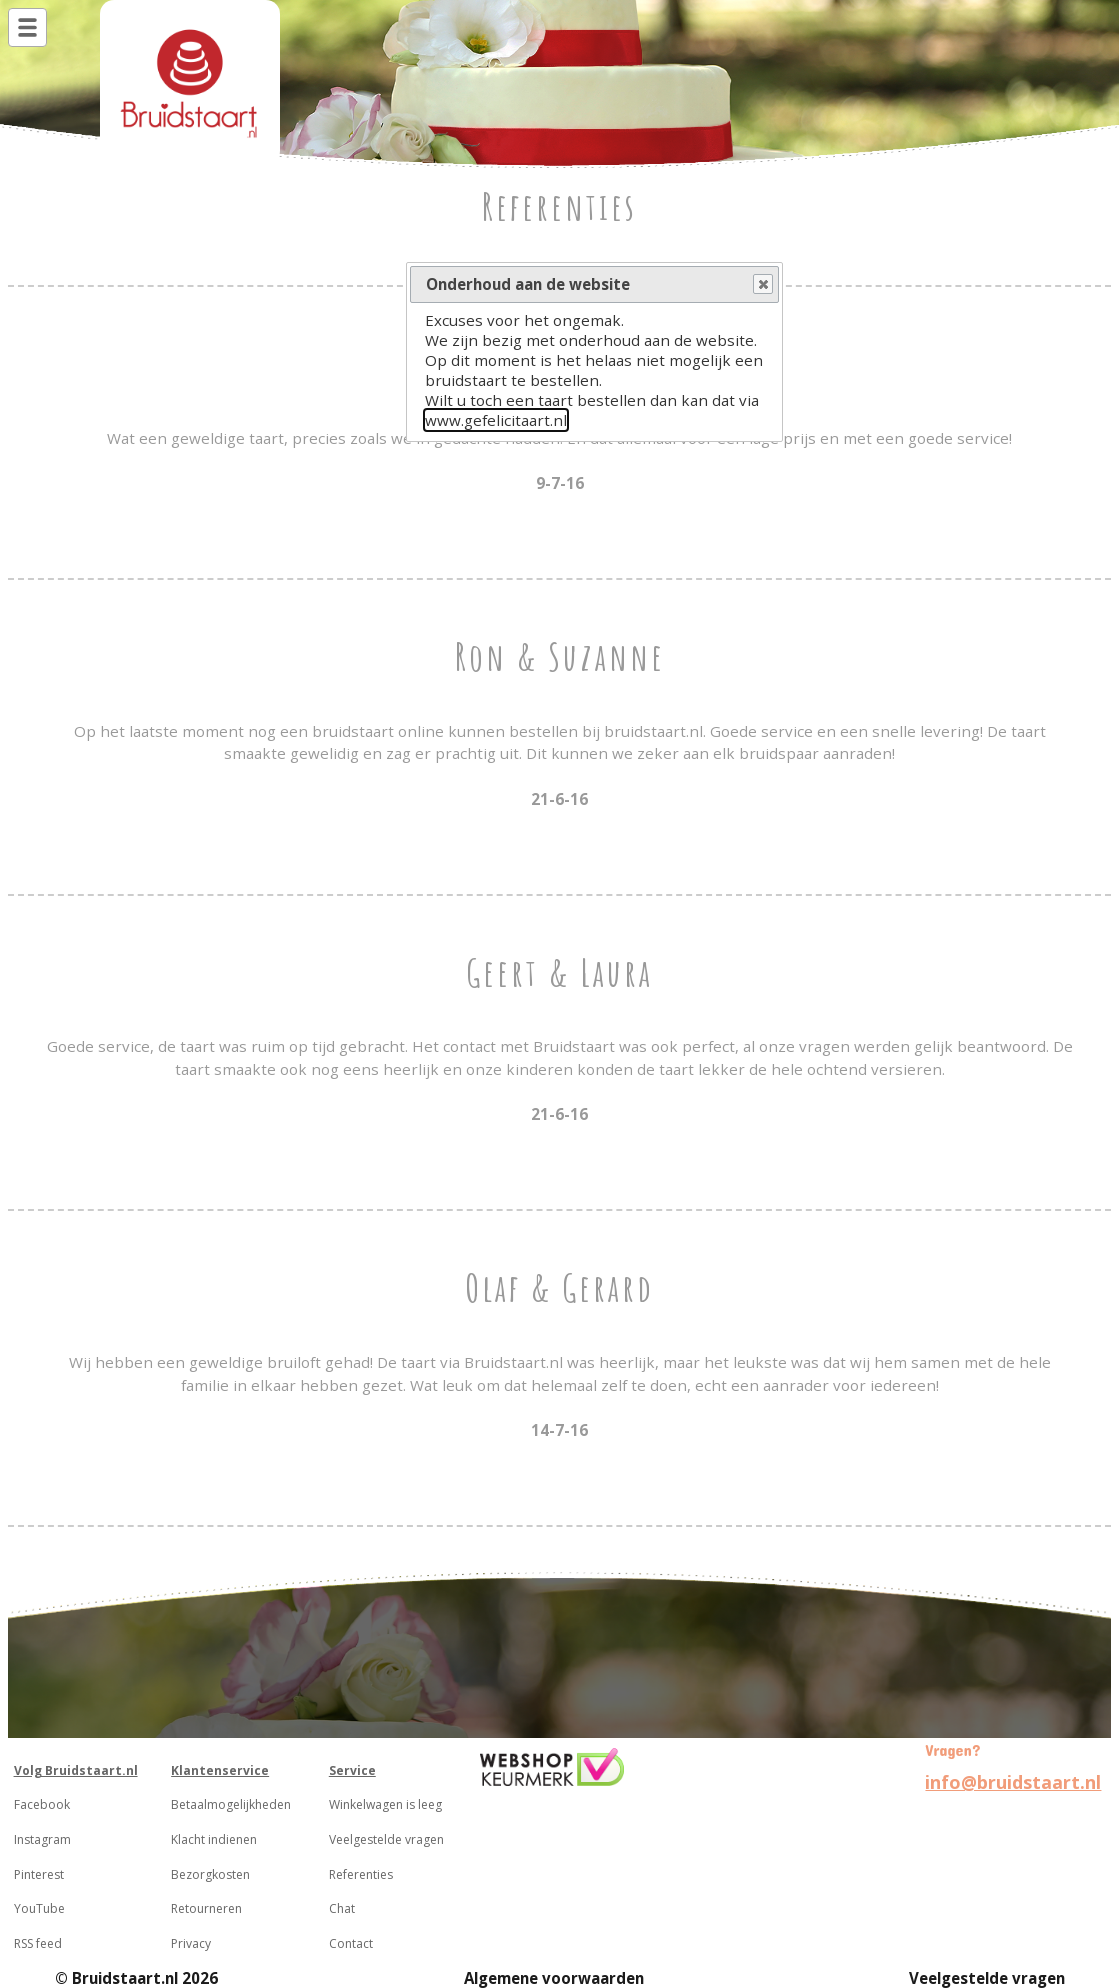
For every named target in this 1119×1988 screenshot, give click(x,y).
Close (762, 285)
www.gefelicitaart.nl (496, 420)
